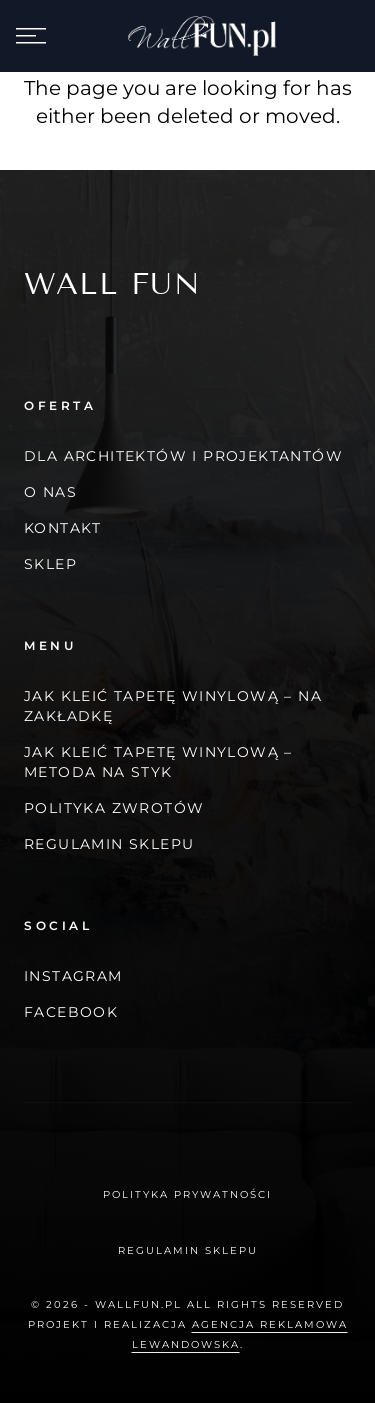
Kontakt (63, 528)
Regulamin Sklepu (109, 844)
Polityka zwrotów (114, 808)
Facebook (71, 1012)
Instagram (73, 976)
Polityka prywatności (187, 1194)
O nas (50, 492)
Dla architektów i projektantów (183, 456)
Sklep (50, 564)
